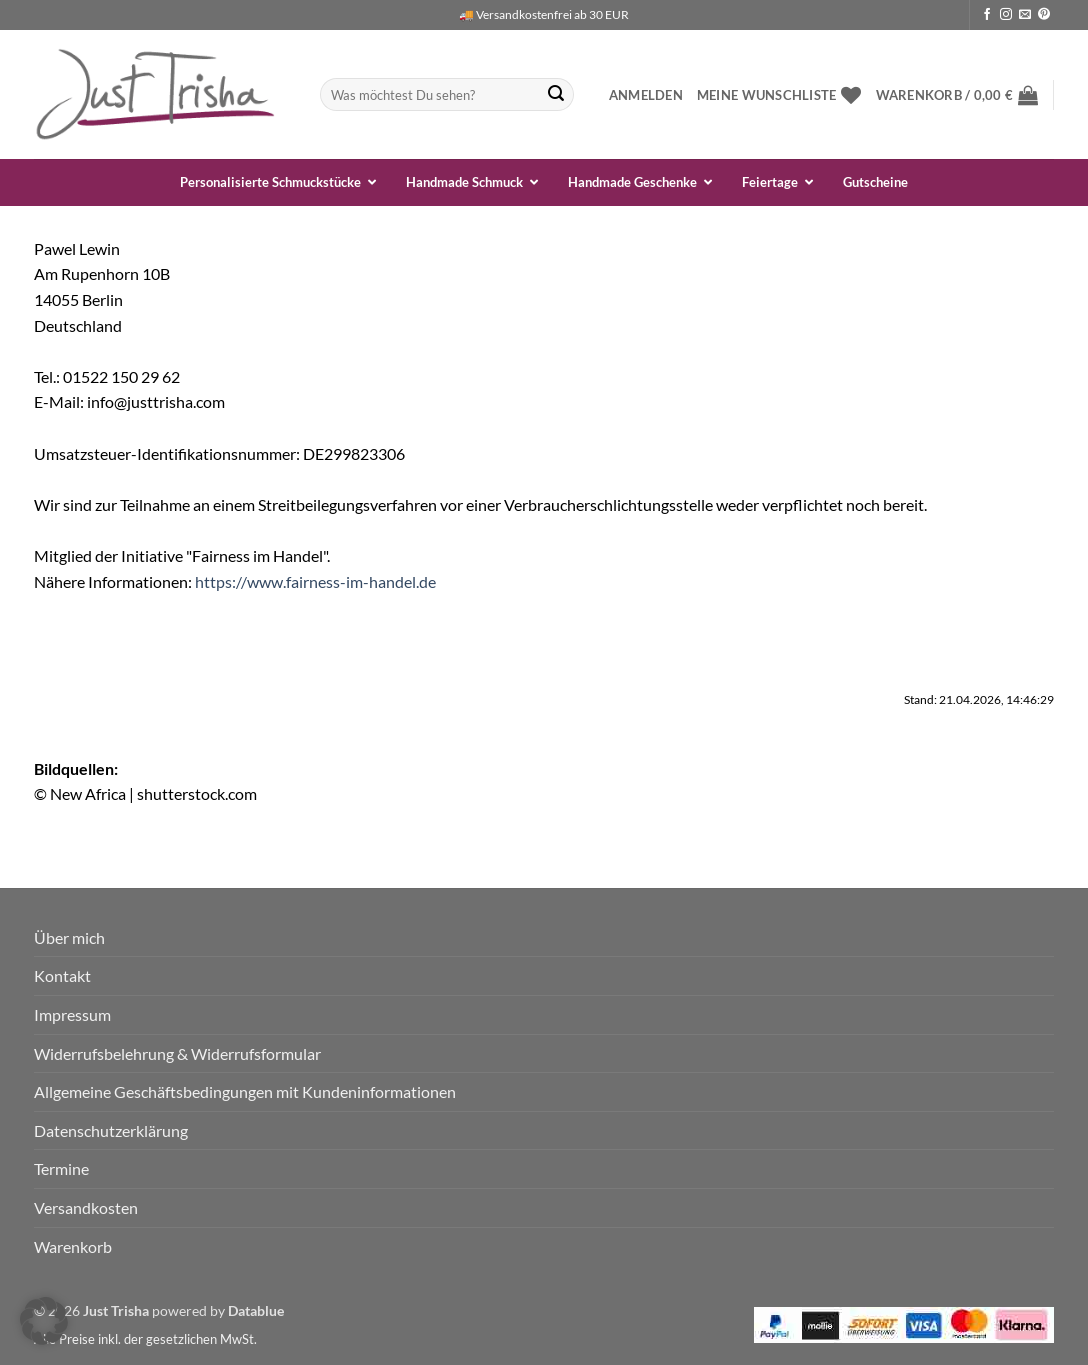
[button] (646, 95)
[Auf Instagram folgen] (1006, 15)
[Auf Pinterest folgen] (1044, 15)
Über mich (69, 937)
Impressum (72, 1014)
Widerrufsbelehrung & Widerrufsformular (177, 1053)
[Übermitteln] (556, 95)
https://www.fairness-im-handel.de (315, 581)
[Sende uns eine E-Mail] (1025, 15)
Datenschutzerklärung (111, 1130)
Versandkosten (86, 1207)
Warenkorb (73, 1246)
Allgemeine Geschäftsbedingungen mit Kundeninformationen (245, 1091)
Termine (61, 1168)
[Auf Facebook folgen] (987, 15)
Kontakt (62, 975)
